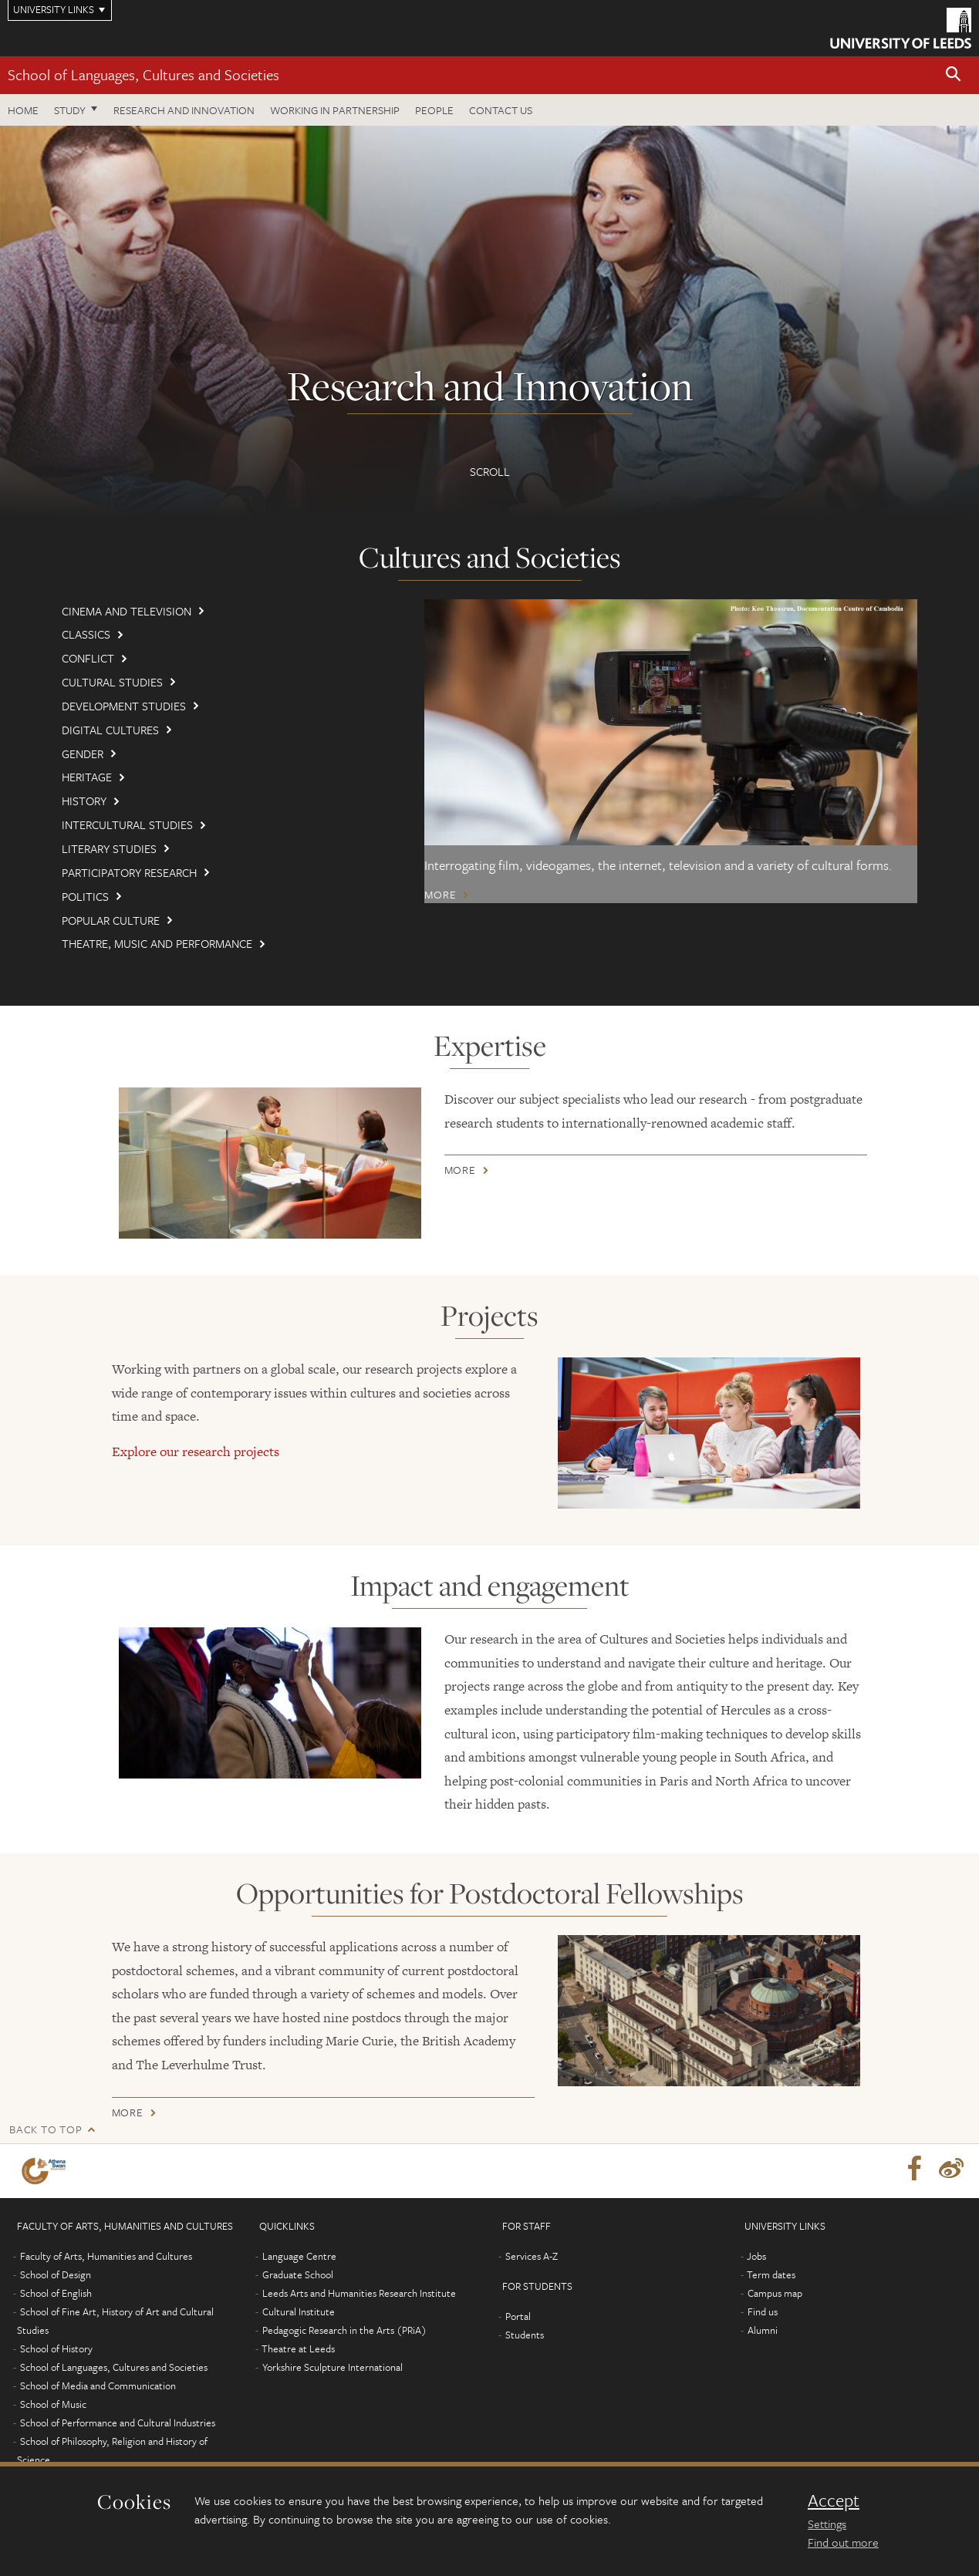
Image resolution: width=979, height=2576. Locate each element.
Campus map (775, 2293)
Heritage (87, 776)
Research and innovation (184, 110)
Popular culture (111, 920)
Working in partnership (335, 110)
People (434, 110)
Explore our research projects (195, 1451)
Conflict (88, 657)
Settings (827, 2523)
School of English (56, 2293)
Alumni (763, 2330)
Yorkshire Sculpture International (332, 2367)
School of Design (55, 2274)
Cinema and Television (126, 610)
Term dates (771, 2274)
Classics (86, 633)
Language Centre (299, 2256)
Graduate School (297, 2274)
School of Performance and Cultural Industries (117, 2422)
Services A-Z (531, 2256)
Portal (518, 2316)
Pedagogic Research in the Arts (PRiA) (344, 2330)
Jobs (756, 2256)
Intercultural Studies (127, 824)
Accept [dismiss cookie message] (833, 2500)
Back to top (45, 2129)
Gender (82, 753)
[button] (953, 75)
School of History (56, 2348)
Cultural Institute (298, 2311)
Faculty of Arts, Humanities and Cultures (106, 2256)
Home (23, 110)
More (440, 895)
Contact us (500, 110)
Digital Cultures (110, 729)
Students (524, 2334)
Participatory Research (129, 872)
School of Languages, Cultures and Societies (143, 74)
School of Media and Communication (98, 2385)
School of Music (53, 2404)
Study (70, 110)
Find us (763, 2311)
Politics (85, 896)
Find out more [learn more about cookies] (843, 2542)
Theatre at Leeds (298, 2348)
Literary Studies (109, 848)
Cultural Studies (112, 681)
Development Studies (124, 705)
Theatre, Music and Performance (157, 943)
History (84, 800)
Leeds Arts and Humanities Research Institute (359, 2293)
